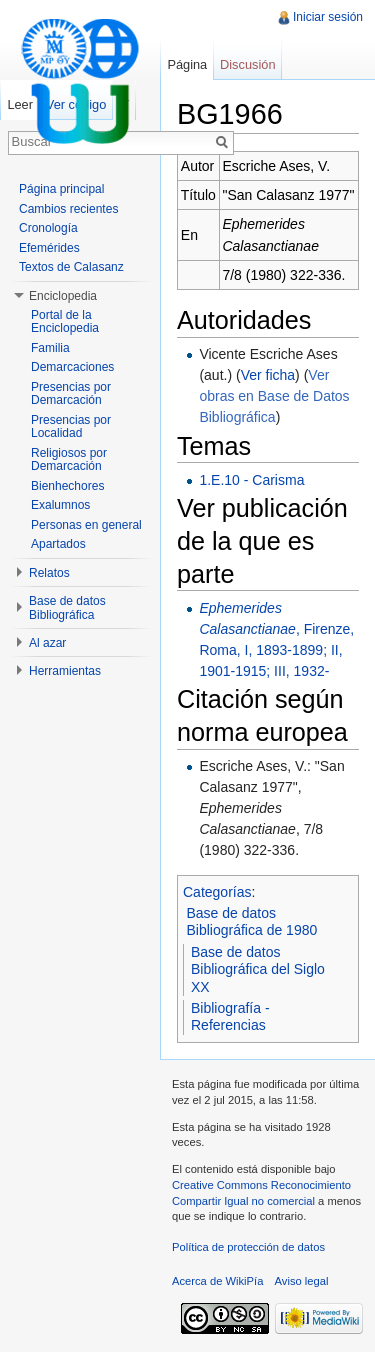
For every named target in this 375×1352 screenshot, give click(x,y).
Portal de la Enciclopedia (65, 322)
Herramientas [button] (65, 671)
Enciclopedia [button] (63, 296)
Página (187, 64)
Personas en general (86, 525)
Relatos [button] (49, 573)
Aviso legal (302, 1281)
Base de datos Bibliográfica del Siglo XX (258, 969)
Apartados (58, 544)
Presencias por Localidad (71, 427)
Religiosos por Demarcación (69, 460)
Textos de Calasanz (71, 267)
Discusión (247, 64)
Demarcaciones (72, 367)
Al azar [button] (47, 643)
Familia (50, 348)
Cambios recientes (68, 209)
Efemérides (49, 248)
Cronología (48, 228)
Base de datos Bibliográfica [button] (67, 608)
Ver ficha (268, 375)
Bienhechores (67, 486)
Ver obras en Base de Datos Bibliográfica (274, 396)
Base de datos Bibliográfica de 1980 (252, 922)
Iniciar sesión (328, 17)
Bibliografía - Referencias (230, 1017)
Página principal (61, 189)
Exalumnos (60, 505)
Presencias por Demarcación (71, 394)
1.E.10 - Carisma (251, 480)
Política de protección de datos (248, 1247)
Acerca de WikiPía (217, 1281)
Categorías (217, 892)
